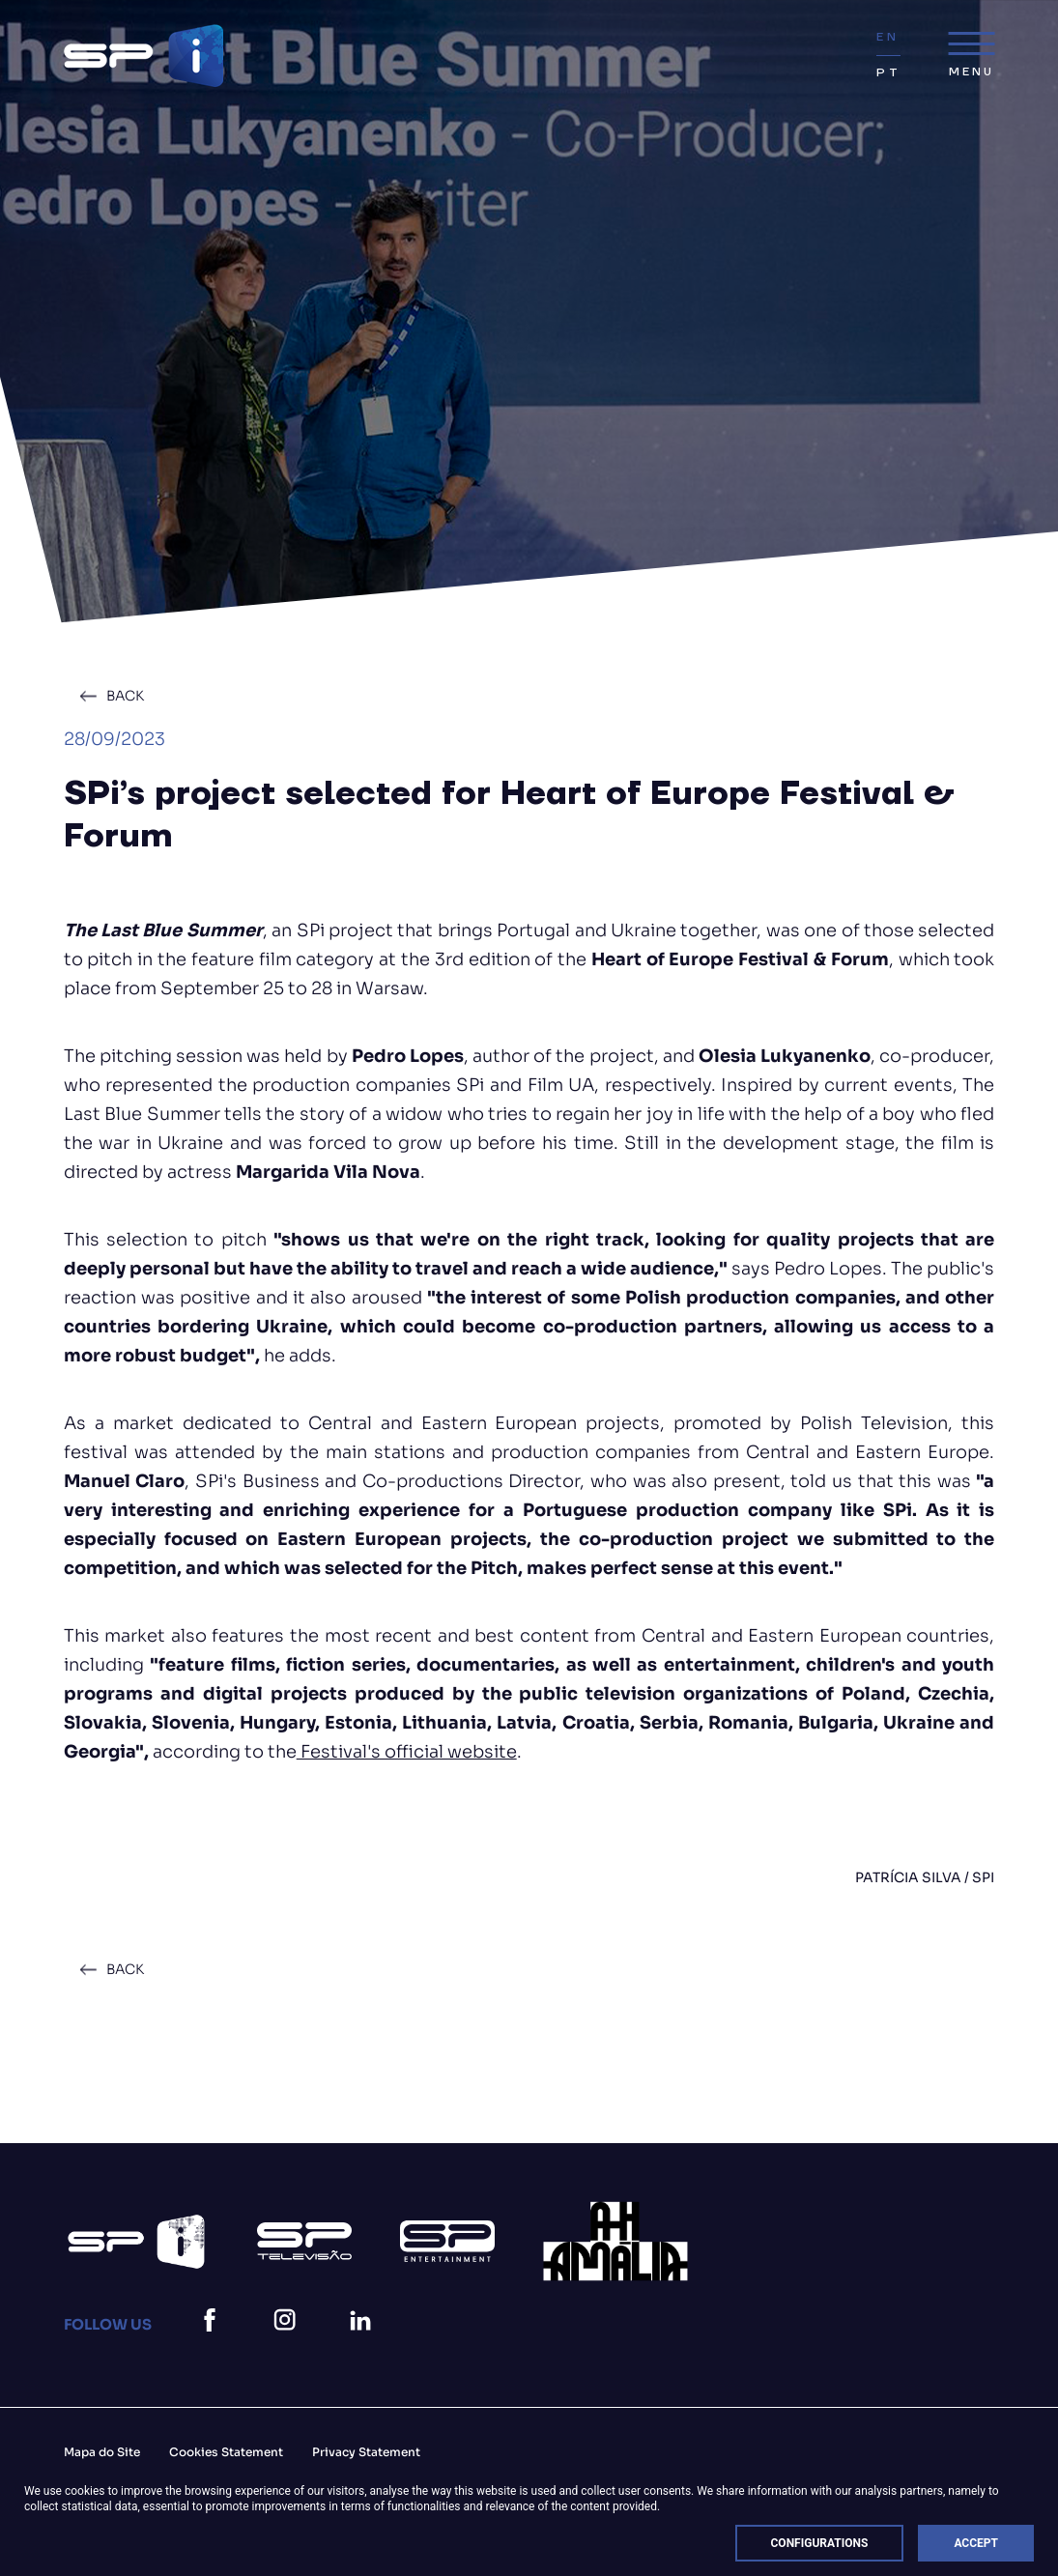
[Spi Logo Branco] (136, 2242)
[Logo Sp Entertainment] (447, 2241)
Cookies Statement (226, 2452)
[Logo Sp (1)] (304, 2241)
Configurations (820, 2543)
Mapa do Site (102, 2452)
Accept (976, 2543)
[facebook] (213, 2343)
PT (888, 73)
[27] (615, 2241)
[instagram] (289, 2343)
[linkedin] (364, 2343)
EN (887, 37)
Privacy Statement (366, 2452)
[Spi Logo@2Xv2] (143, 55)
